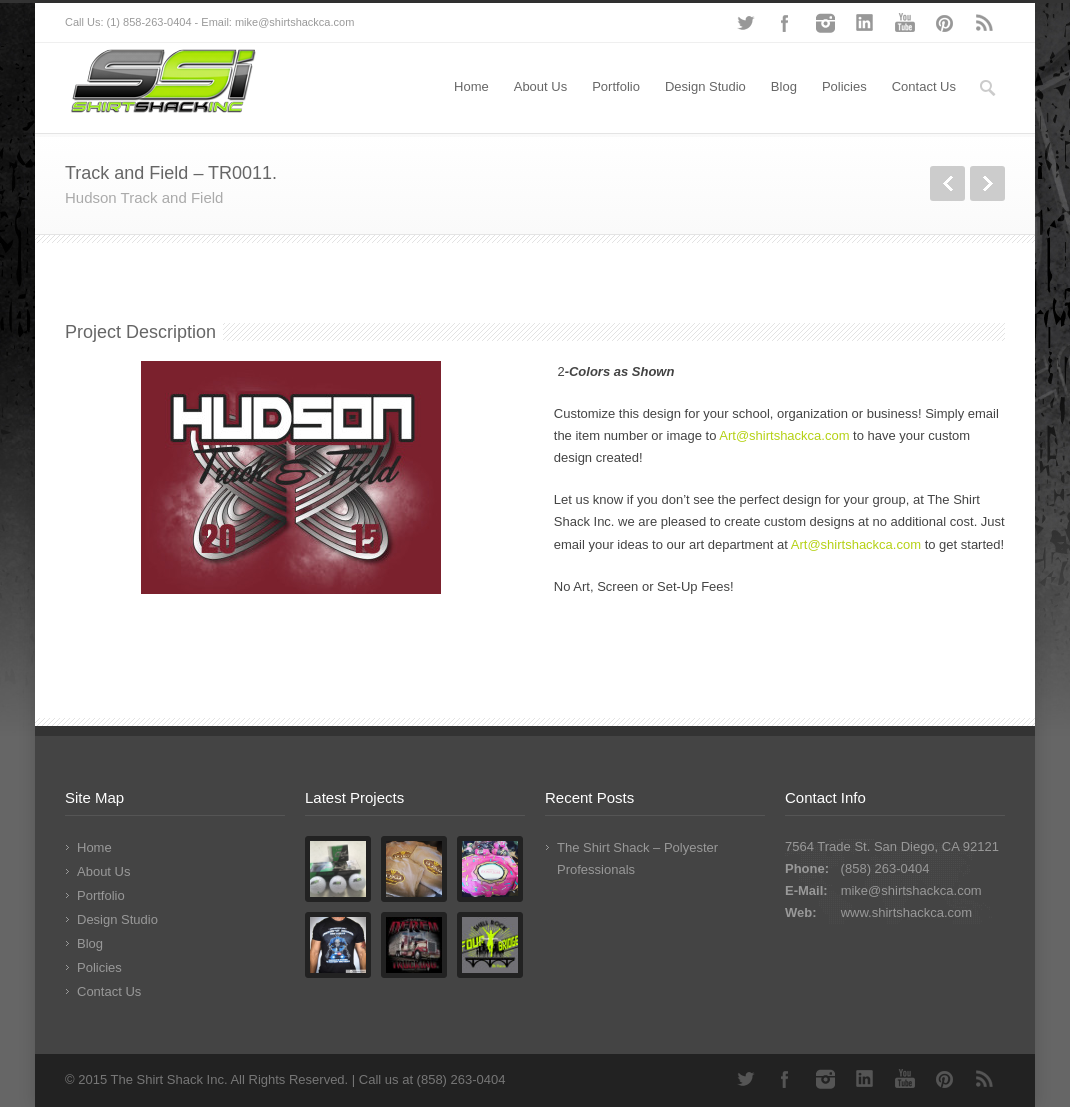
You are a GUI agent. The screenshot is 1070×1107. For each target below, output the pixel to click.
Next (987, 183)
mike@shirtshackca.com (911, 890)
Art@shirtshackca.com (784, 435)
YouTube (905, 23)
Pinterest (945, 23)
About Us (540, 86)
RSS (985, 23)
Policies (844, 86)
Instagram (825, 23)
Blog (784, 86)
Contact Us (924, 86)
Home (471, 86)
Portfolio (616, 86)
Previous (947, 183)
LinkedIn (865, 23)
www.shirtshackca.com (906, 912)
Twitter (745, 23)
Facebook (785, 23)
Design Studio (705, 86)
